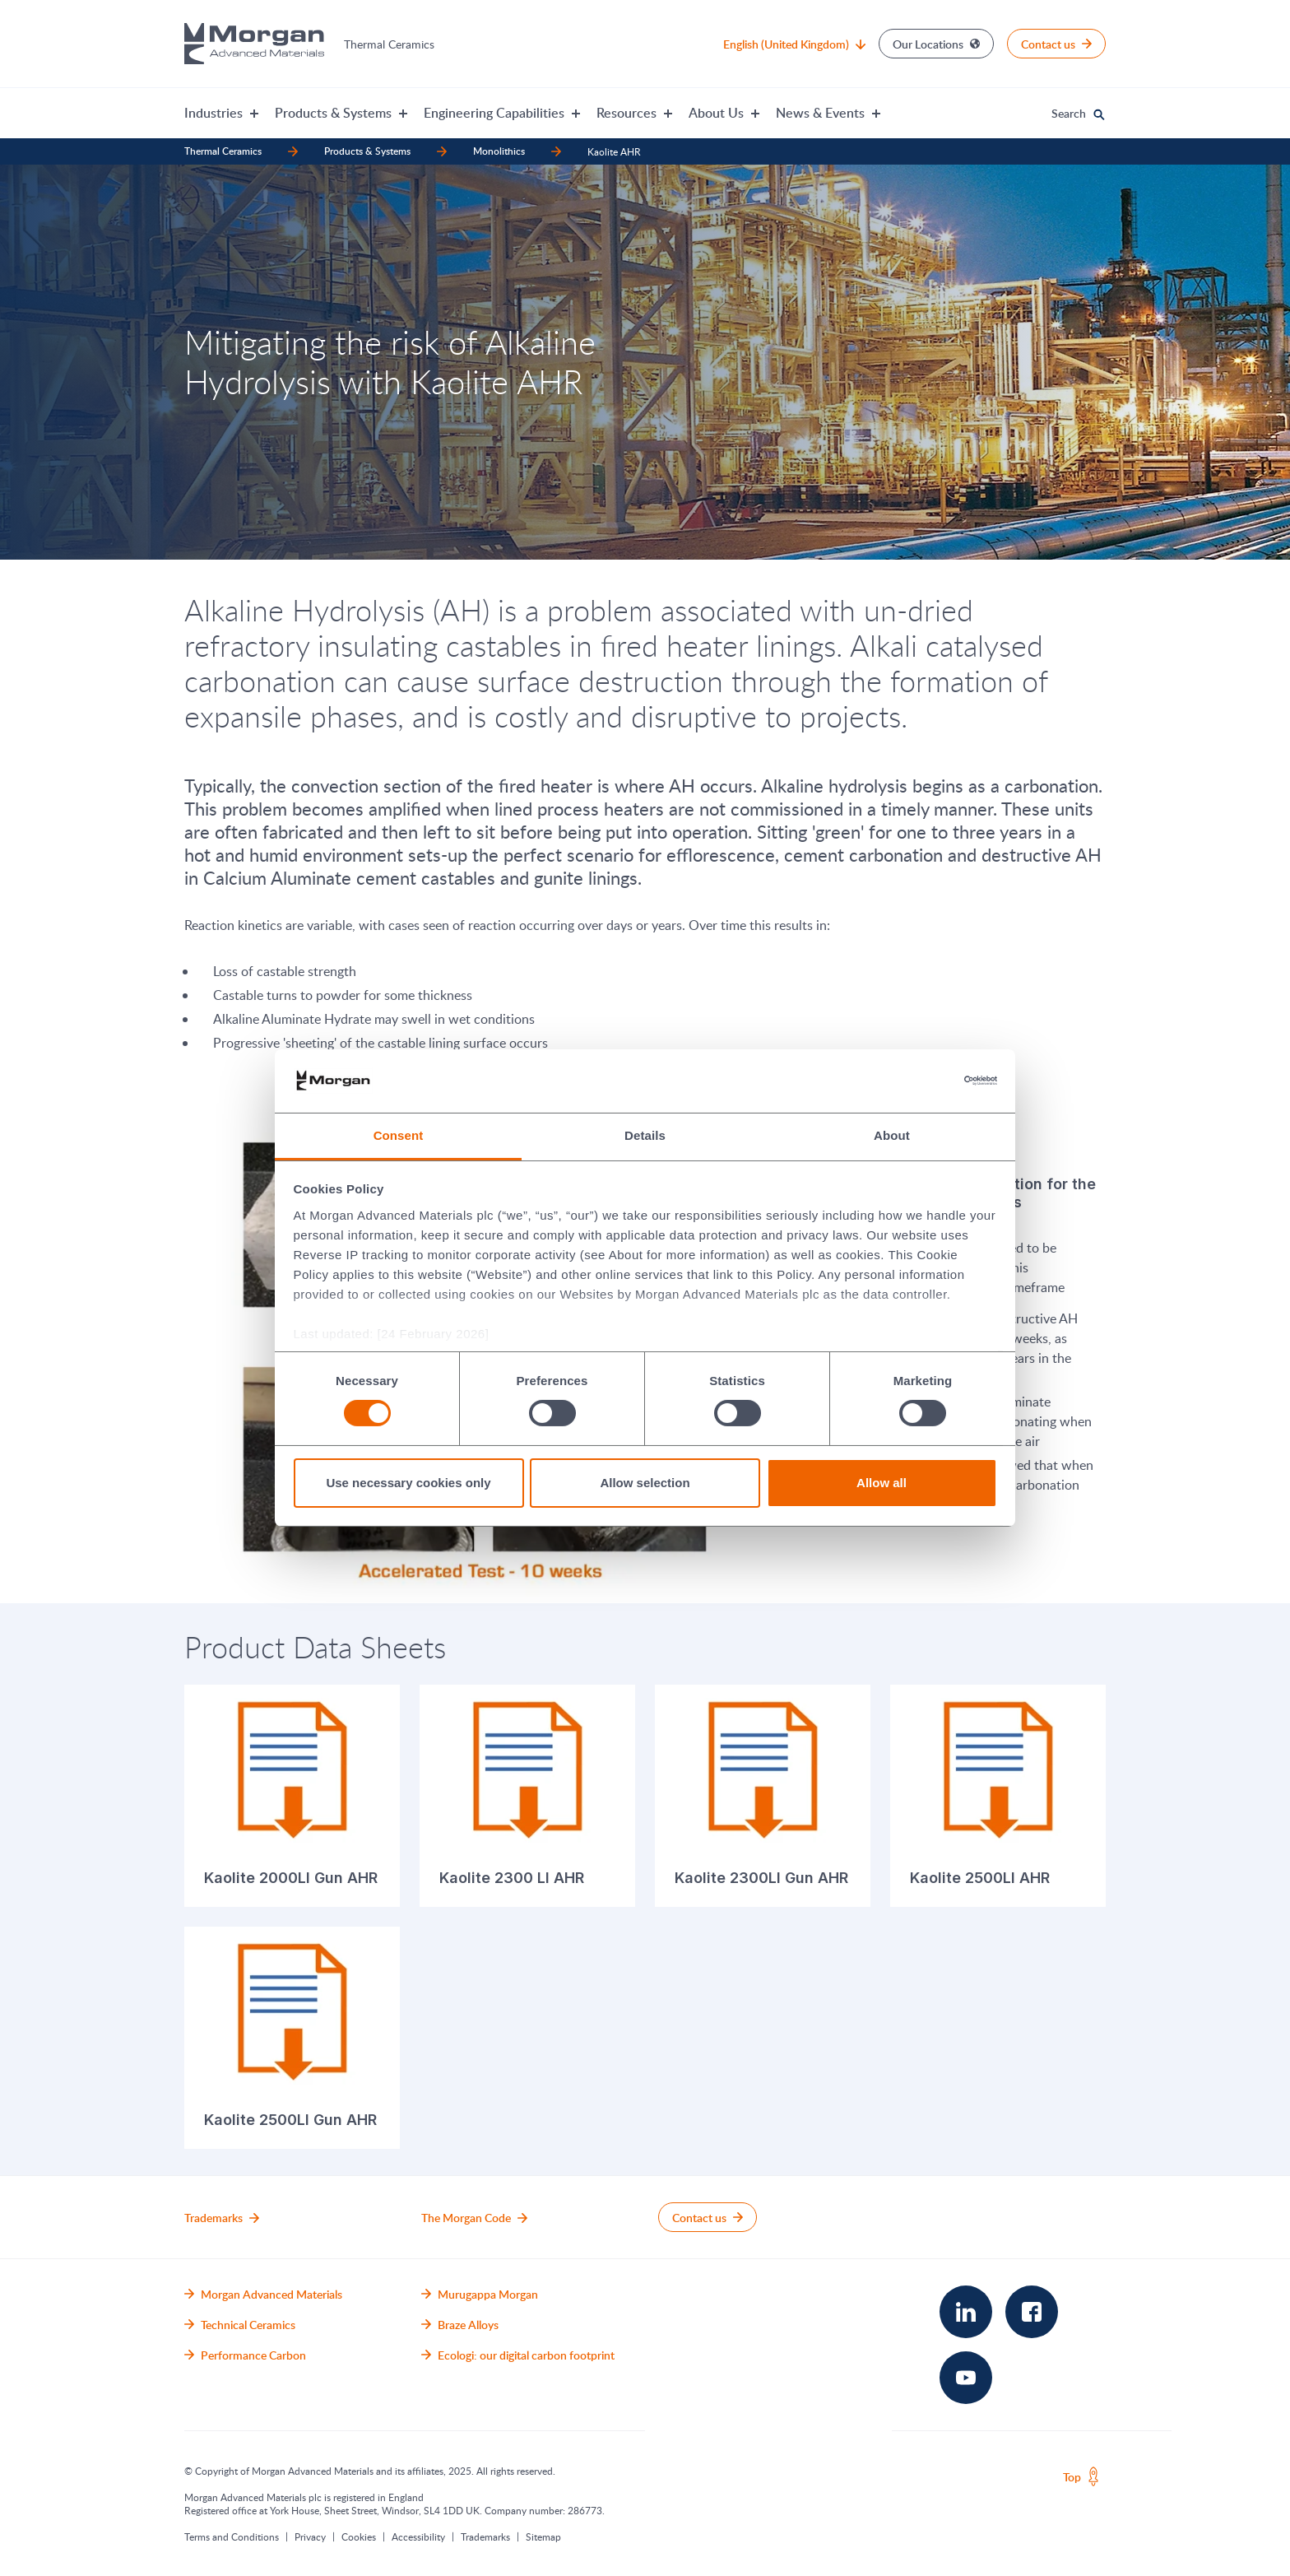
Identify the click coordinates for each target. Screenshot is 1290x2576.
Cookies (358, 2536)
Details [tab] (645, 1135)
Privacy (310, 2536)
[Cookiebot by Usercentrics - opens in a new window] (925, 1080)
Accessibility (418, 2536)
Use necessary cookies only (408, 1483)
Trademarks (485, 2536)
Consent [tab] (399, 1135)
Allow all (881, 1483)
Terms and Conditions (231, 2536)
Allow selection (644, 1483)
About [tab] (892, 1135)
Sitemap (543, 2536)
